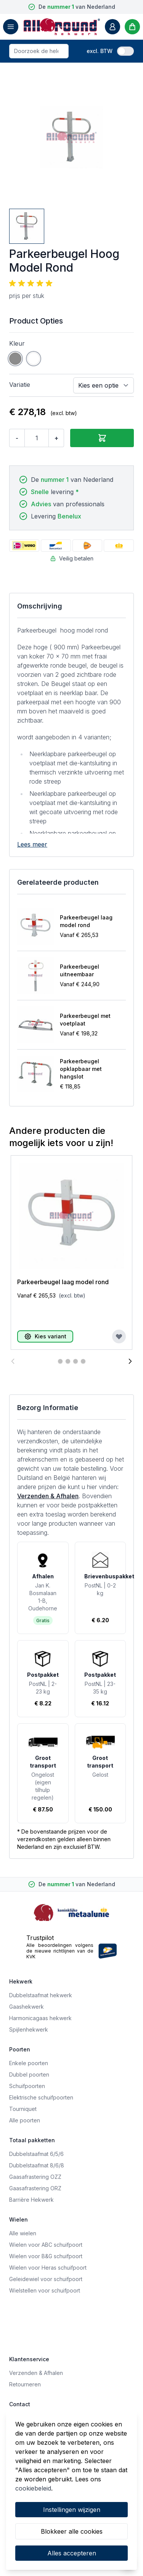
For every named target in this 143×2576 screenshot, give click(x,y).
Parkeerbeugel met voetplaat (85, 1020)
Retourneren (25, 2384)
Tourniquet (23, 2109)
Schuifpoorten (27, 2086)
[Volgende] (130, 1361)
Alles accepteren (71, 2553)
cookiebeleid (33, 2488)
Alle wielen (22, 2233)
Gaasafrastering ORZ (35, 2188)
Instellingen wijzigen (71, 2509)
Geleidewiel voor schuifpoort (45, 2279)
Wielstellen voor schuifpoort (44, 2290)
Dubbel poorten (29, 2074)
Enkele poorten (28, 2063)
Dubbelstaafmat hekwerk (40, 1995)
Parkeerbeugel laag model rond (86, 921)
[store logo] (62, 26)
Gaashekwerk (26, 2006)
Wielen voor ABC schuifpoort (45, 2244)
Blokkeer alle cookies (72, 2531)
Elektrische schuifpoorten (41, 2097)
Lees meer (32, 844)
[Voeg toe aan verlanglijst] (119, 1336)
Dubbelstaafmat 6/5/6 (36, 2154)
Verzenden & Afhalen (48, 1496)
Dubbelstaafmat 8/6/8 (36, 2165)
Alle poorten (24, 2120)
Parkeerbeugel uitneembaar (79, 970)
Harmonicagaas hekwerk (40, 2018)
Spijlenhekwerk (28, 2029)
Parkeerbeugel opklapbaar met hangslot (81, 1069)
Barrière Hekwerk (31, 2199)
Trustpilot (40, 1938)
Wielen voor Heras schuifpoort (48, 2267)
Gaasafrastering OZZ (35, 2177)
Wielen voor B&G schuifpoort (45, 2256)
